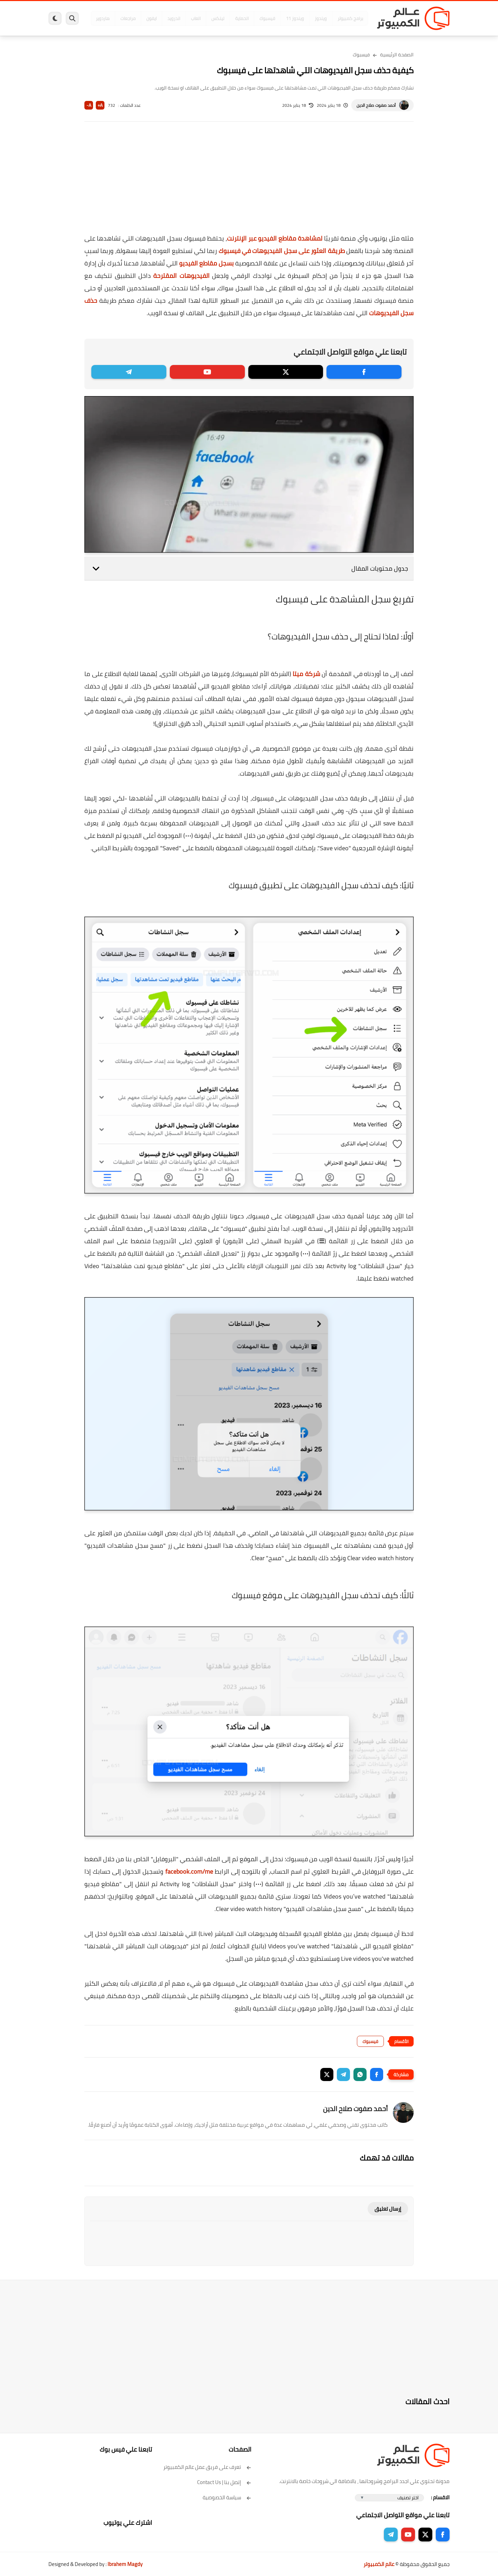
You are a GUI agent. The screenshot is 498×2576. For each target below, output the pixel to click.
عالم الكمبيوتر (378, 2564)
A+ (100, 105)
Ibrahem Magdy (125, 2564)
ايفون (151, 18)
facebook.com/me (189, 1871)
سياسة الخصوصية (227, 2497)
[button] (376, 2074)
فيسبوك (267, 18)
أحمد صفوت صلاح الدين (376, 105)
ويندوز (321, 18)
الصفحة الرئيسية (397, 54)
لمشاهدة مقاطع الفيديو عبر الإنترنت (274, 238)
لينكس (217, 18)
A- (88, 105)
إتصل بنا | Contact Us (224, 2482)
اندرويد (173, 18)
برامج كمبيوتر (350, 18)
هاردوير (103, 18)
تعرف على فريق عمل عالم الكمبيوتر (207, 2467)
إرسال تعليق (388, 2209)
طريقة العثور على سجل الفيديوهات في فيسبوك (282, 250)
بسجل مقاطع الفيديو (206, 263)
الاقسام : (440, 2497)
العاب (196, 18)
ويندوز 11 (295, 18)
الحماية (242, 18)
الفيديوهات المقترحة (181, 275)
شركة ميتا (306, 674)
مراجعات (128, 18)
